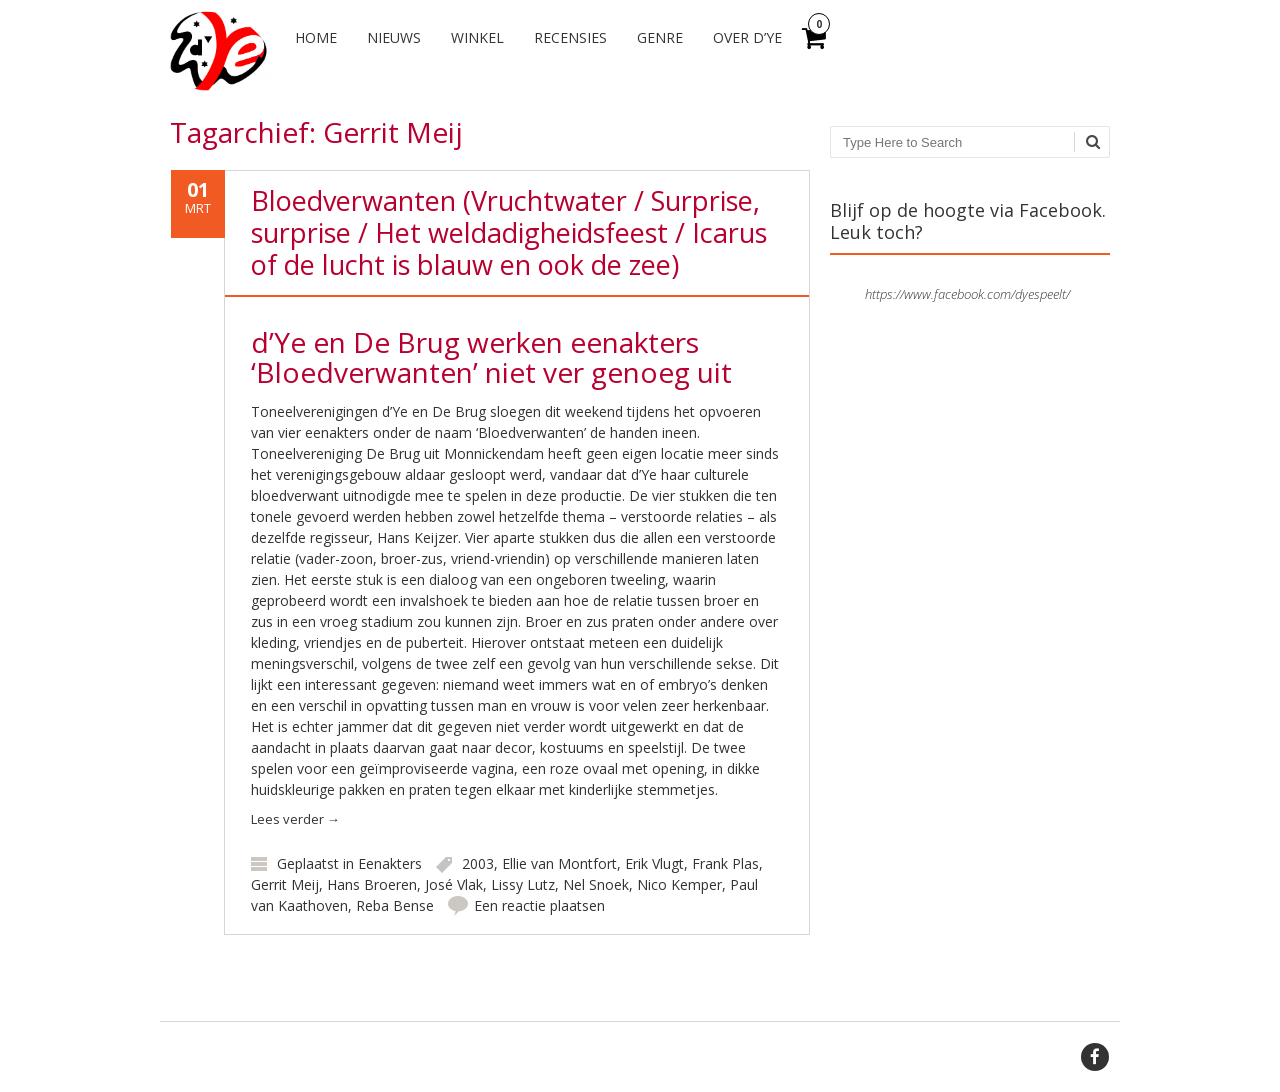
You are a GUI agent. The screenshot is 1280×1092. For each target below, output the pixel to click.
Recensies (570, 37)
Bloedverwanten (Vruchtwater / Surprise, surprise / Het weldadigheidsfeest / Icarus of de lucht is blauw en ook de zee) (509, 233)
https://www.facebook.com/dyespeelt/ (967, 294)
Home (316, 37)
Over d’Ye (747, 37)
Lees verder (295, 819)
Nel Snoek (596, 884)
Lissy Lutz (523, 884)
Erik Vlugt (654, 863)
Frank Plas (725, 863)
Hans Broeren (372, 884)
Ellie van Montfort (559, 863)
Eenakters (390, 863)
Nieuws (394, 37)
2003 (478, 863)
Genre (660, 37)
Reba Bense (395, 905)
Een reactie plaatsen (539, 905)
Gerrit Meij (285, 884)
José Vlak (454, 884)
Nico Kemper (679, 884)
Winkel (477, 37)
